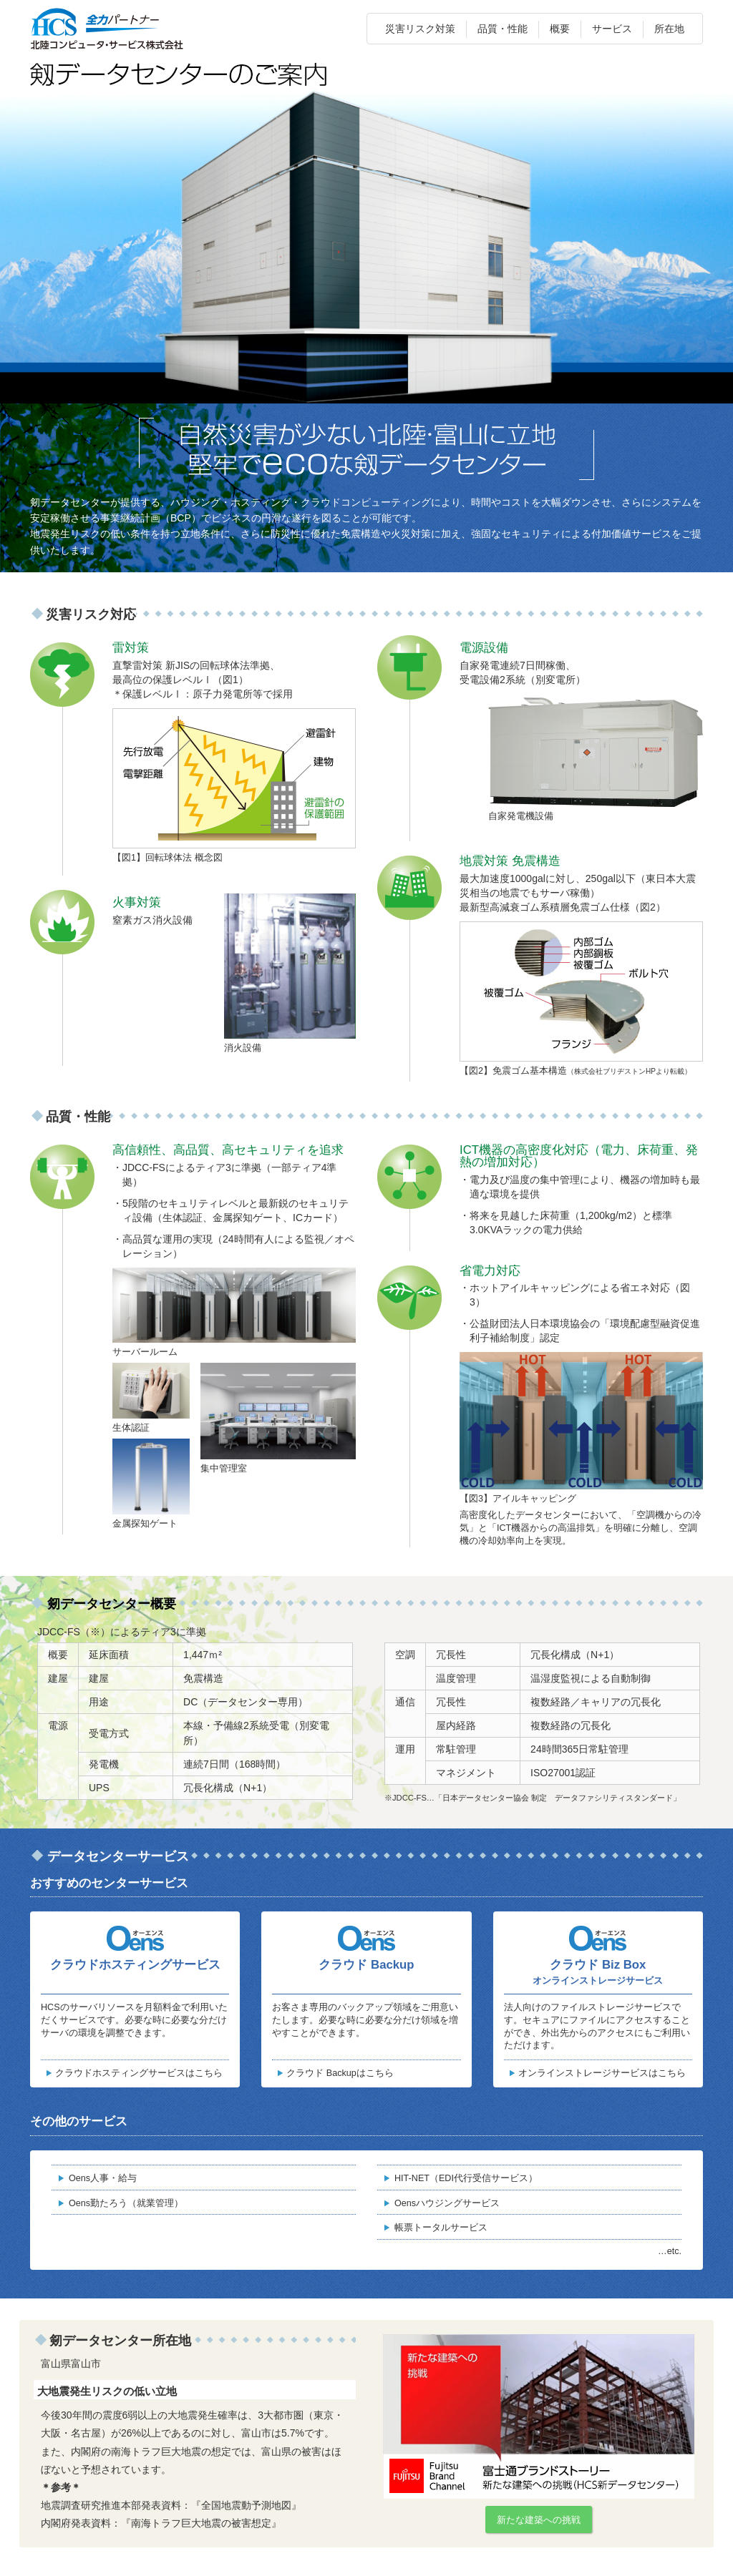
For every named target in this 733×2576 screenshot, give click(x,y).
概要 (560, 28)
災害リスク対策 (420, 28)
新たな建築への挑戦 (539, 2519)
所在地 (669, 28)
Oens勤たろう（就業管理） (126, 2203)
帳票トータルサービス (440, 2228)
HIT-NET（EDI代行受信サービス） (466, 2178)
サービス (612, 28)
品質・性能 (502, 28)
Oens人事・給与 (103, 2178)
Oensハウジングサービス (447, 2203)
